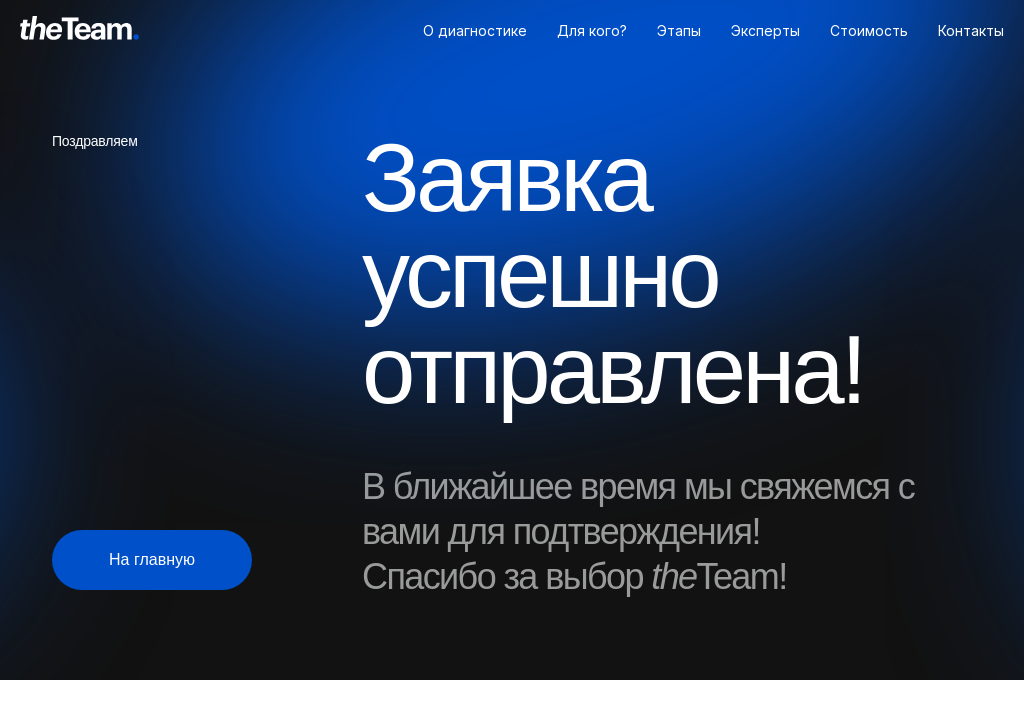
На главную (152, 559)
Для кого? (592, 30)
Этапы (679, 30)
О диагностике (475, 30)
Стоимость (869, 30)
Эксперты (765, 30)
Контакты (971, 30)
